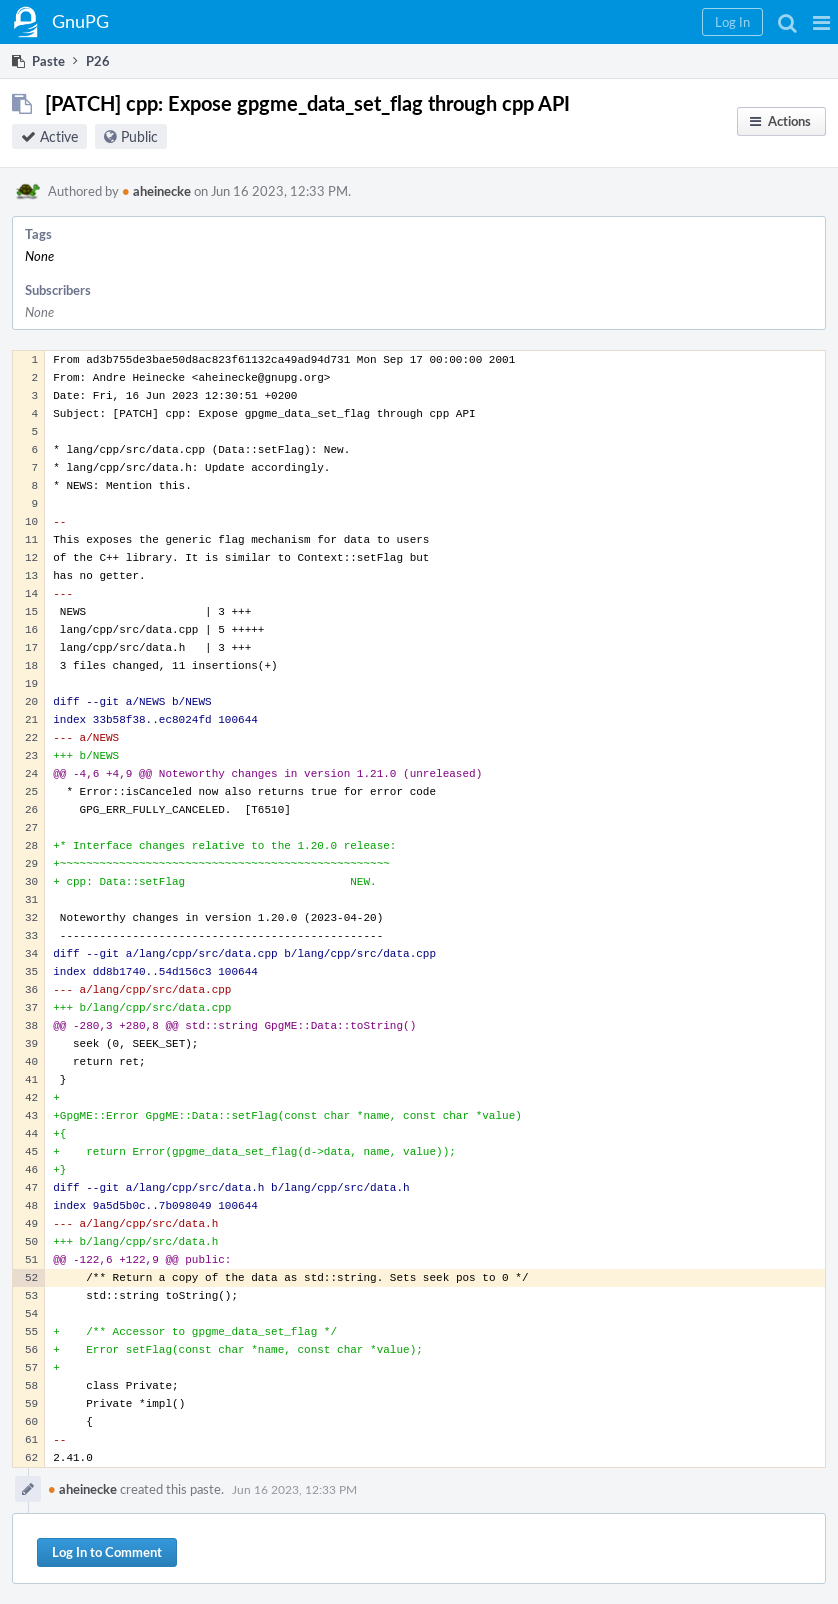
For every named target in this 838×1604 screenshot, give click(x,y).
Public (139, 136)
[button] (821, 22)
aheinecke (156, 191)
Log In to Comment (107, 1552)
